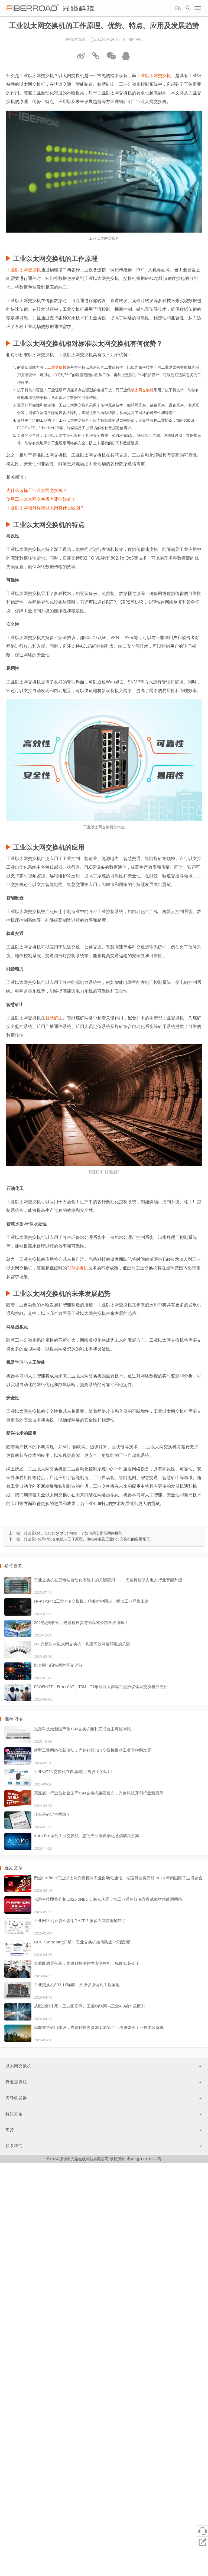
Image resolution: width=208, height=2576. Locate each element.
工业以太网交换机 (153, 75)
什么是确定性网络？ (52, 1814)
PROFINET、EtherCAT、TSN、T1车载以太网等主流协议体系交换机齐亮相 (101, 1686)
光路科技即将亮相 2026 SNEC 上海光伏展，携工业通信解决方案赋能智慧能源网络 (108, 1899)
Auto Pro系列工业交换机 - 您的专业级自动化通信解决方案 (86, 1835)
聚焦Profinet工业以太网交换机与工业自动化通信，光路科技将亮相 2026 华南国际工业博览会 (118, 1877)
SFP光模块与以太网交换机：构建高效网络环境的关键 (82, 1643)
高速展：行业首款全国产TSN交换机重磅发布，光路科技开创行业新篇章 (98, 1792)
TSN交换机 (77, 1268)
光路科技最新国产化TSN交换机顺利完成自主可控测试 (82, 1728)
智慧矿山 (54, 1018)
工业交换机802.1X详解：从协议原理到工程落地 (77, 1984)
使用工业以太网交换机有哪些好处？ (41, 499)
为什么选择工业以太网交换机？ (36, 490)
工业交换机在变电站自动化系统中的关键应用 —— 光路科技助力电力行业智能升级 (108, 1579)
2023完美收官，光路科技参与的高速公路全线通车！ (81, 1622)
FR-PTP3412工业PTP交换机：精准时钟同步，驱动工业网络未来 (91, 1601)
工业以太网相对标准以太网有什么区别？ (45, 508)
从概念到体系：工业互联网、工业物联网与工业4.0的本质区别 (89, 2006)
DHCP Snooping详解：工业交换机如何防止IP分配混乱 (83, 1942)
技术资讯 (78, 39)
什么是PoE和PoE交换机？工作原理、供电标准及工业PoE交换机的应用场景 (87, 1539)
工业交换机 (56, 367)
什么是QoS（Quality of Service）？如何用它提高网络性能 (73, 1533)
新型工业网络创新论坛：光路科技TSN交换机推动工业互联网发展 (92, 1750)
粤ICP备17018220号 (144, 2158)
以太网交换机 (142, 389)
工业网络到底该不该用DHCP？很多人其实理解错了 (80, 1920)
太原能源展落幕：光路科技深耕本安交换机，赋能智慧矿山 (86, 1963)
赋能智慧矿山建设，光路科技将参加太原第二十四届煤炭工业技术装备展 (99, 2027)
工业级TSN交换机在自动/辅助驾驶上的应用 (73, 1771)
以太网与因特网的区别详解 (58, 1665)
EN (178, 8)
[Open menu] (197, 8)
